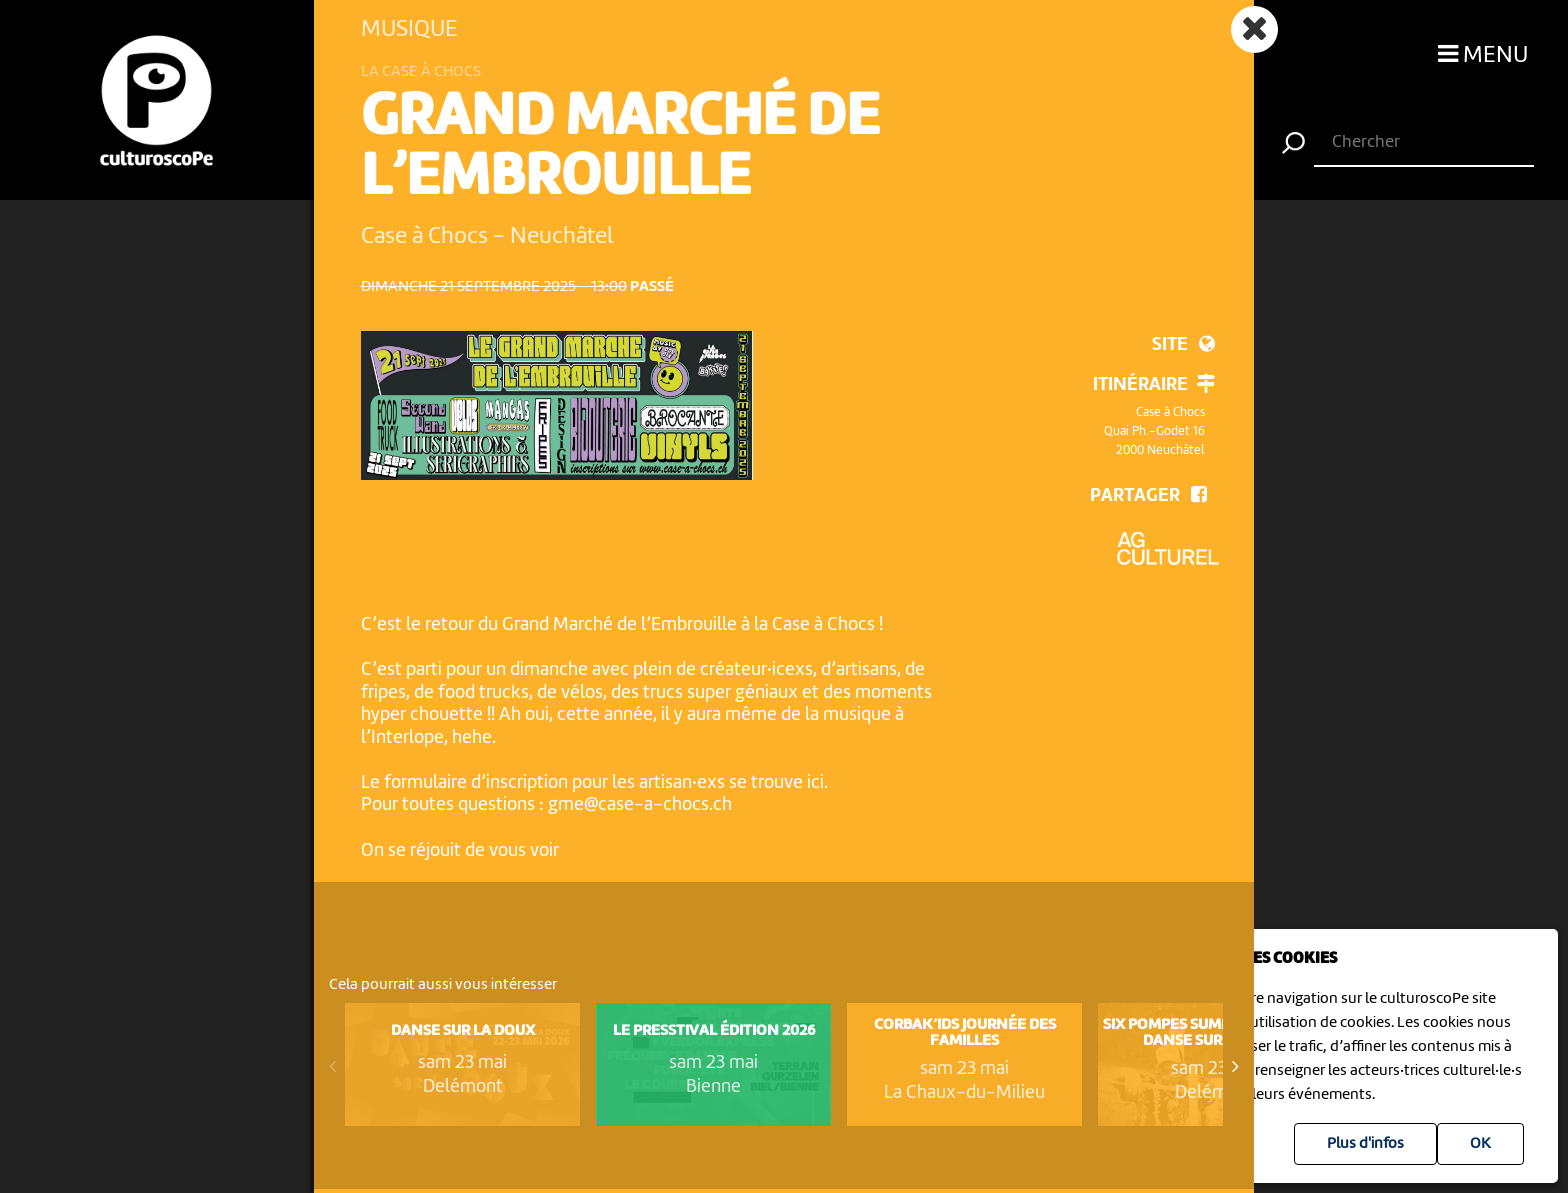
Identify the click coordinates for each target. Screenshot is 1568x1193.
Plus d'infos (1365, 1144)
